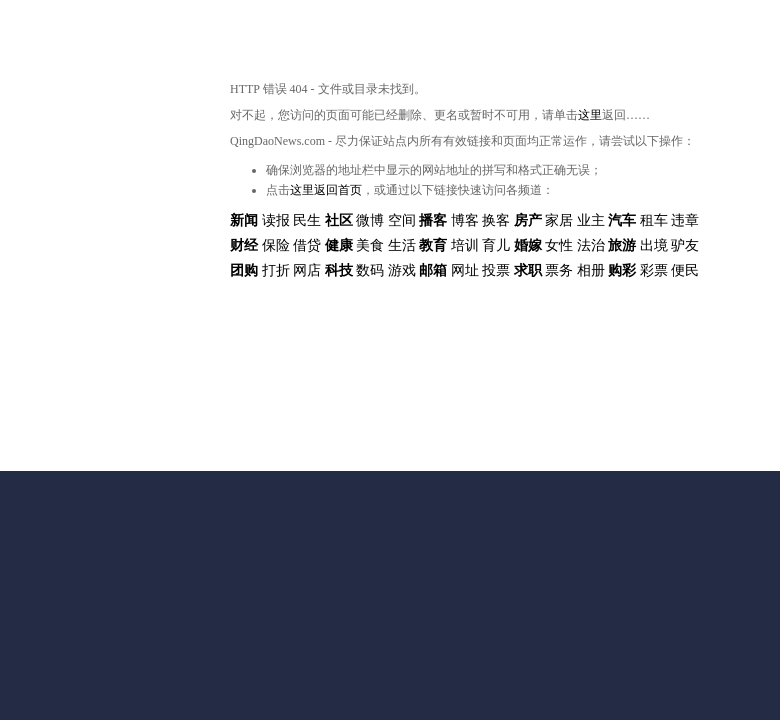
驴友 (685, 245)
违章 (685, 220)
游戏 (402, 270)
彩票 (654, 270)
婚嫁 (528, 245)
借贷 (307, 245)
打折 (276, 270)
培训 (465, 245)
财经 (244, 245)
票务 (559, 270)
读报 (276, 220)
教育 (433, 245)
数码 (370, 270)
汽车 (622, 220)
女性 (559, 245)
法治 (591, 245)
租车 (654, 220)
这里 (590, 115)
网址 (465, 270)
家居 (559, 220)
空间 (402, 220)
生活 (402, 245)
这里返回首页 (326, 190)
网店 (307, 270)
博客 (465, 220)
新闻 (244, 220)
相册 (591, 270)
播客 (433, 220)
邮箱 (433, 270)
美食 (370, 245)
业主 (591, 220)
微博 (370, 220)
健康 (339, 245)
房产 (528, 220)
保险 (276, 245)
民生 (307, 220)
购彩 (622, 270)
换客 (496, 220)
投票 (496, 270)
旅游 (622, 245)
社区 (339, 220)
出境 (654, 245)
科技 (339, 270)
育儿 (496, 245)
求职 (528, 270)
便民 (685, 270)
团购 (244, 270)
